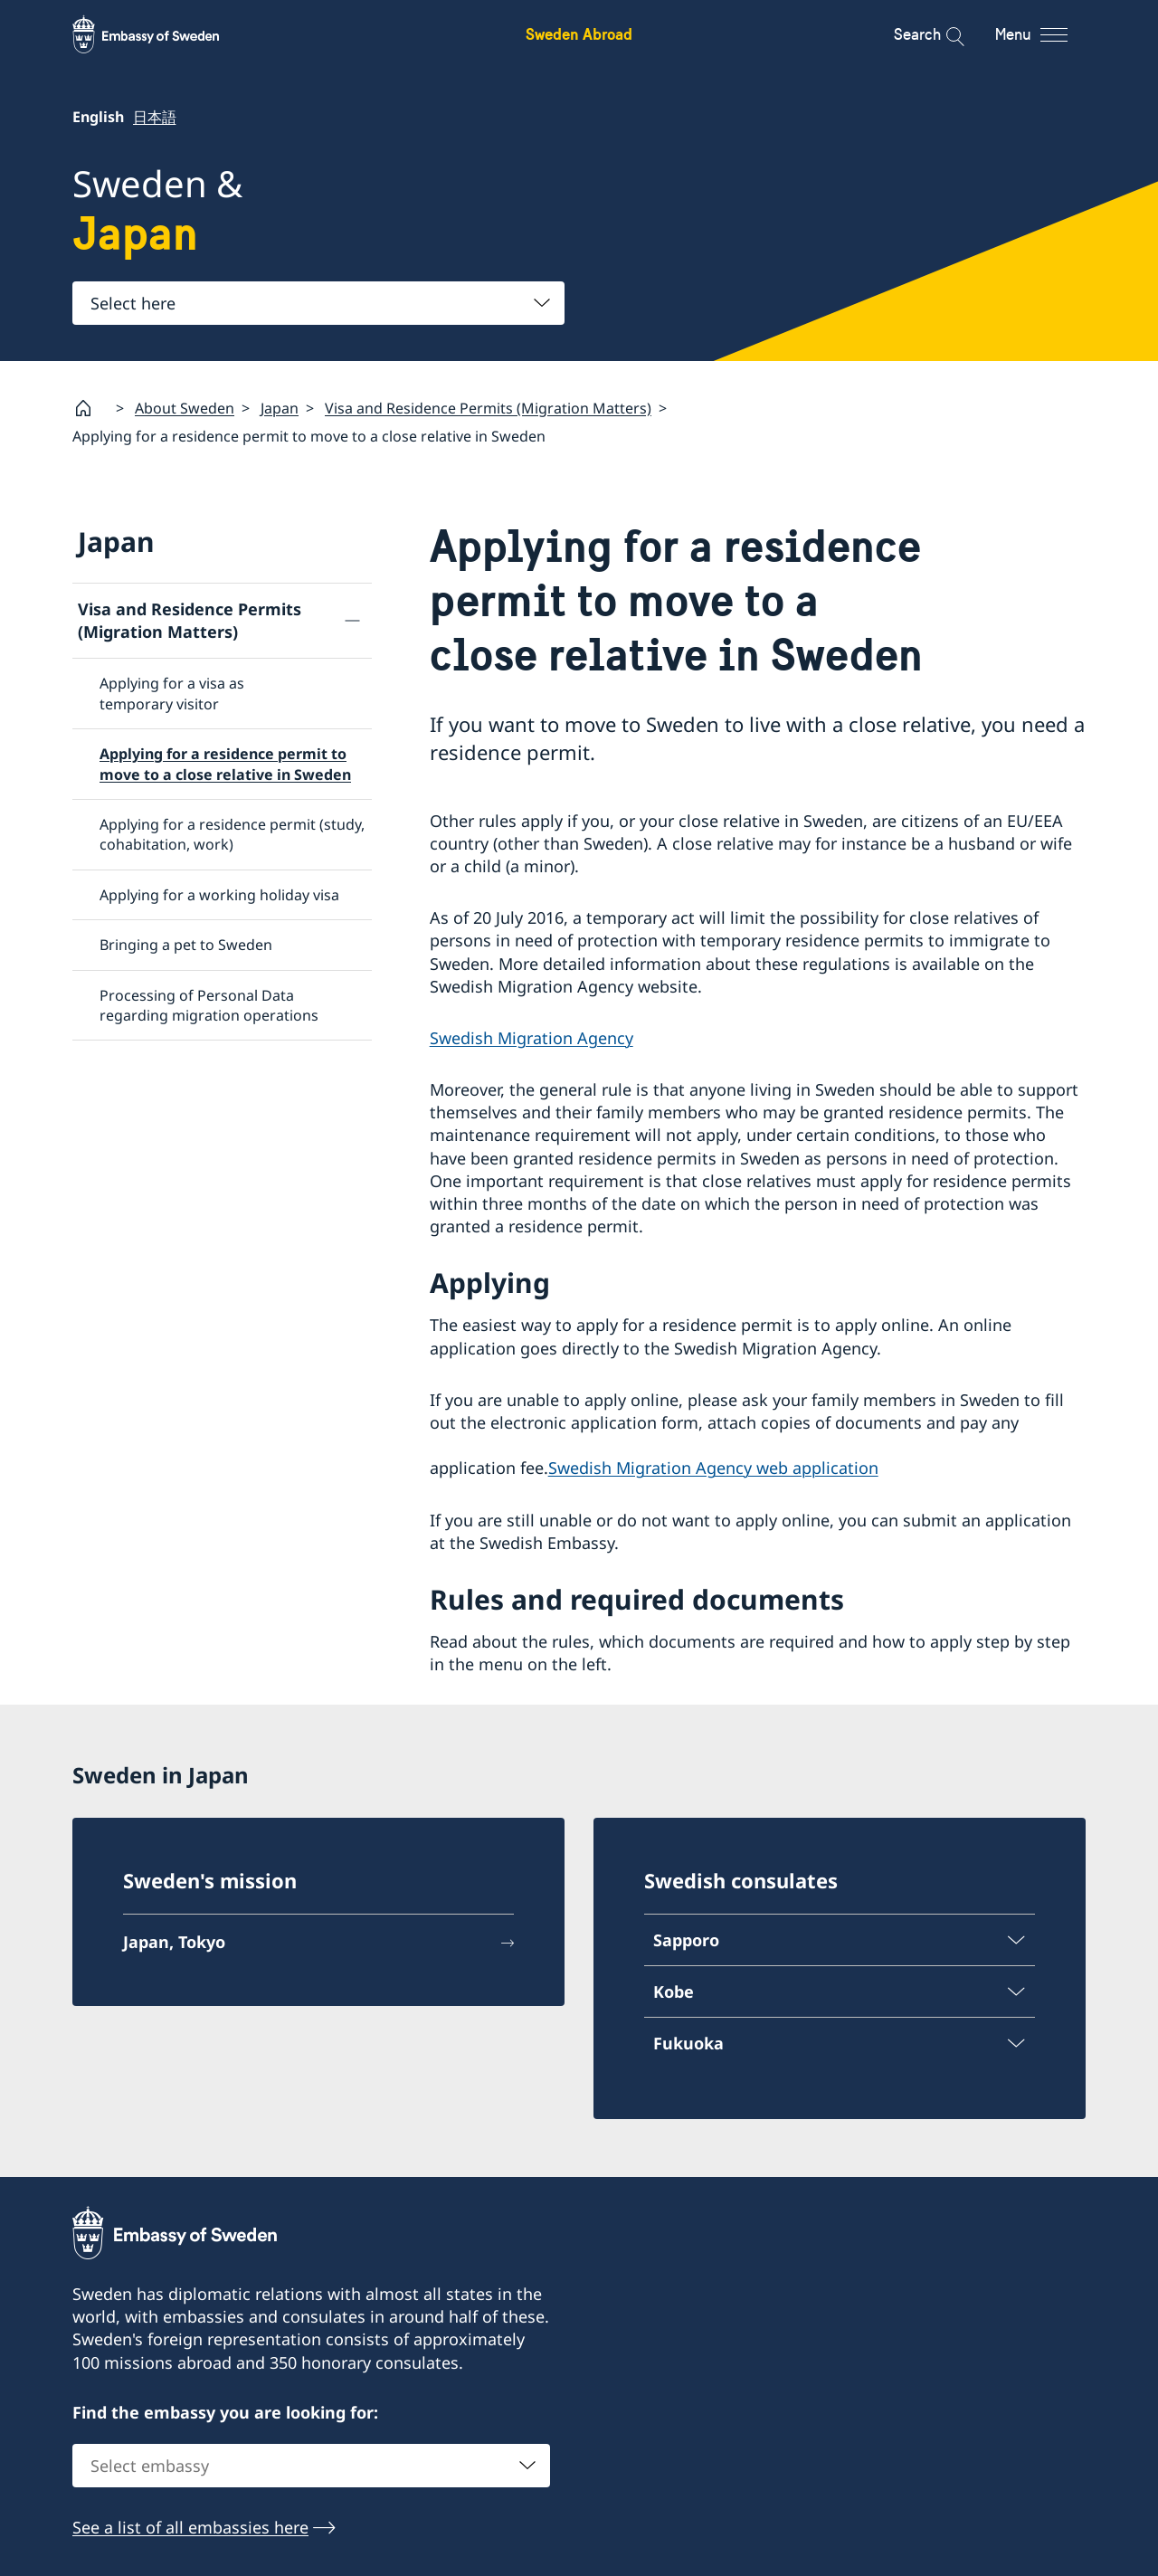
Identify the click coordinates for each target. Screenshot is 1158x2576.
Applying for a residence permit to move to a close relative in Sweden (225, 764)
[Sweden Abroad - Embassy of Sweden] (162, 34)
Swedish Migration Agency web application (713, 1467)
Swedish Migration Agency (531, 1038)
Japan (280, 407)
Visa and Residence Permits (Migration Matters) (488, 407)
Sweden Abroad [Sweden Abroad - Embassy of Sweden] (579, 34)
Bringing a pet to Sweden (186, 945)
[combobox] (318, 303)
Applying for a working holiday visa (219, 895)
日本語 (154, 117)
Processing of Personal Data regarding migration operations (209, 1004)
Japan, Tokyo (174, 1942)
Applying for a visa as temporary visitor (172, 693)
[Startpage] (90, 408)
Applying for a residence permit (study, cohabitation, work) (232, 834)
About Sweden (184, 407)
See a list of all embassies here (190, 2528)
